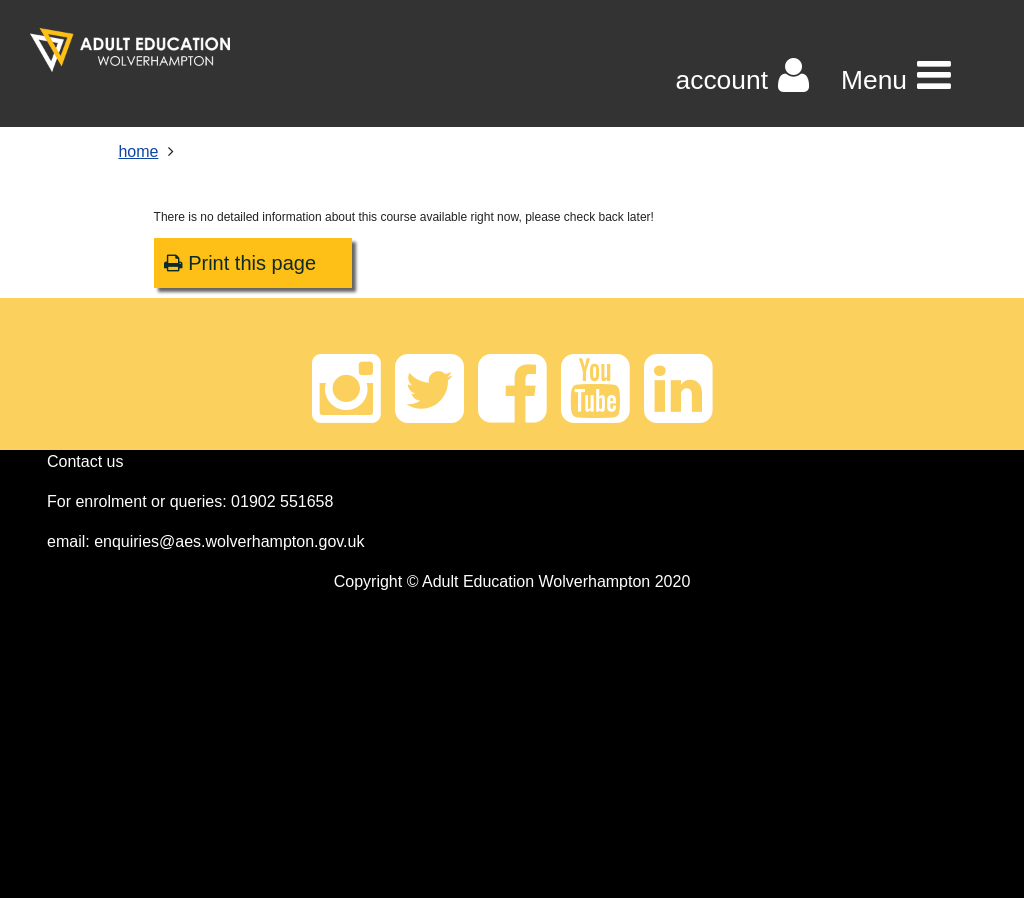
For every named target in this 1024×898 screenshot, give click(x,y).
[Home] (130, 50)
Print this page (240, 263)
